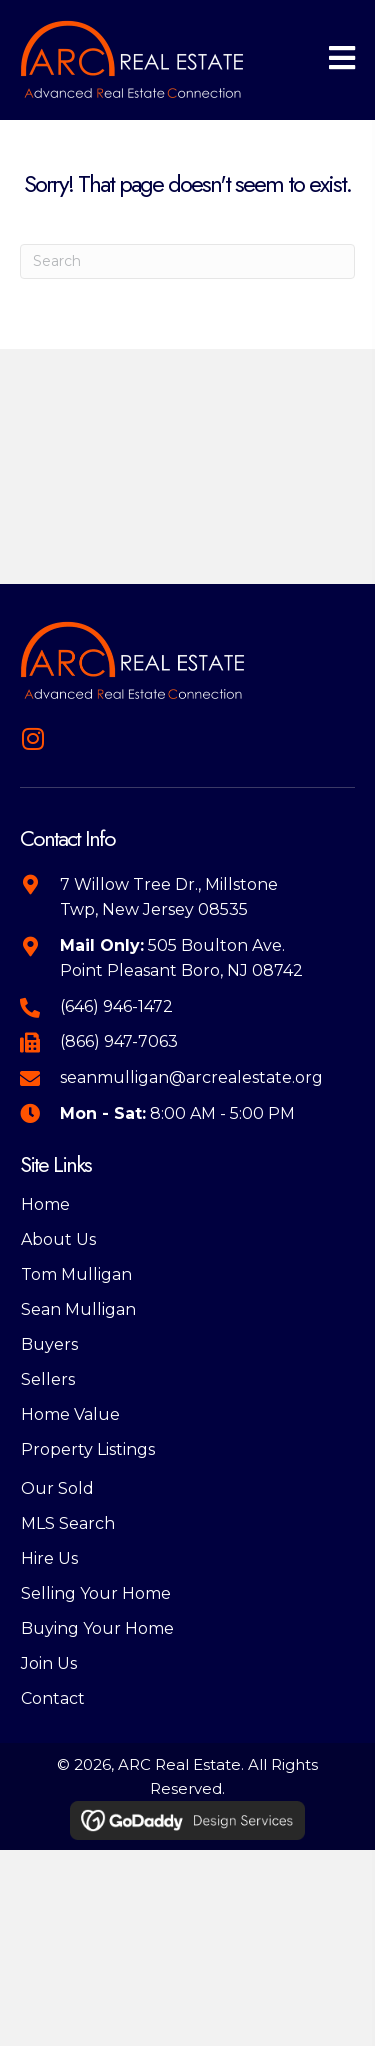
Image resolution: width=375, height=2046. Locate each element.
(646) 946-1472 (116, 1006)
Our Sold (57, 1488)
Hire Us (49, 1558)
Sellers (48, 1379)
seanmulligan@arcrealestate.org (191, 1077)
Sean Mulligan (78, 1309)
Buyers (49, 1344)
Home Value (70, 1414)
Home (45, 1204)
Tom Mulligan (76, 1274)
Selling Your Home (96, 1593)
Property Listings (88, 1449)
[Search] (187, 261)
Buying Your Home (97, 1628)
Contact (53, 1698)
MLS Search (68, 1523)
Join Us (49, 1663)
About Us (58, 1239)
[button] (32, 738)
